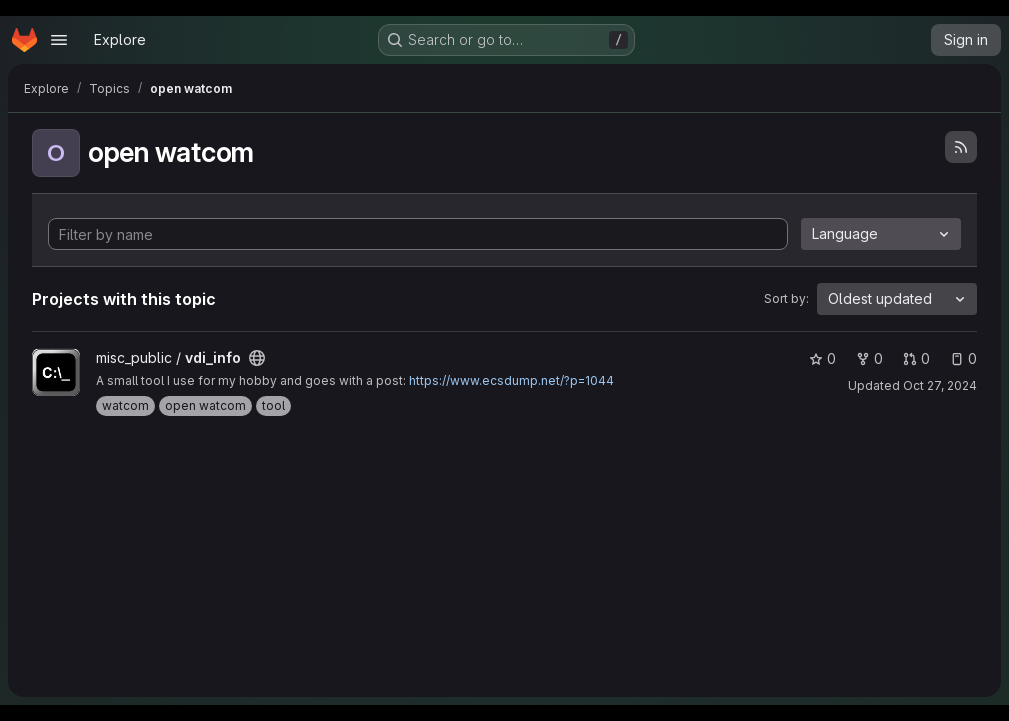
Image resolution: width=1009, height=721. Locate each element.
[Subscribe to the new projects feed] (961, 147)
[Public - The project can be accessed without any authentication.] (257, 358)
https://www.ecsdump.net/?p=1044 (511, 380)
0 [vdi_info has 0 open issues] (963, 358)
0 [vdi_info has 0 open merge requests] (916, 358)
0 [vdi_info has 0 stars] (822, 358)
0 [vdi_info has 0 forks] (869, 358)
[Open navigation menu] (59, 40)
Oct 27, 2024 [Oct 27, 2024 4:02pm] (940, 385)
